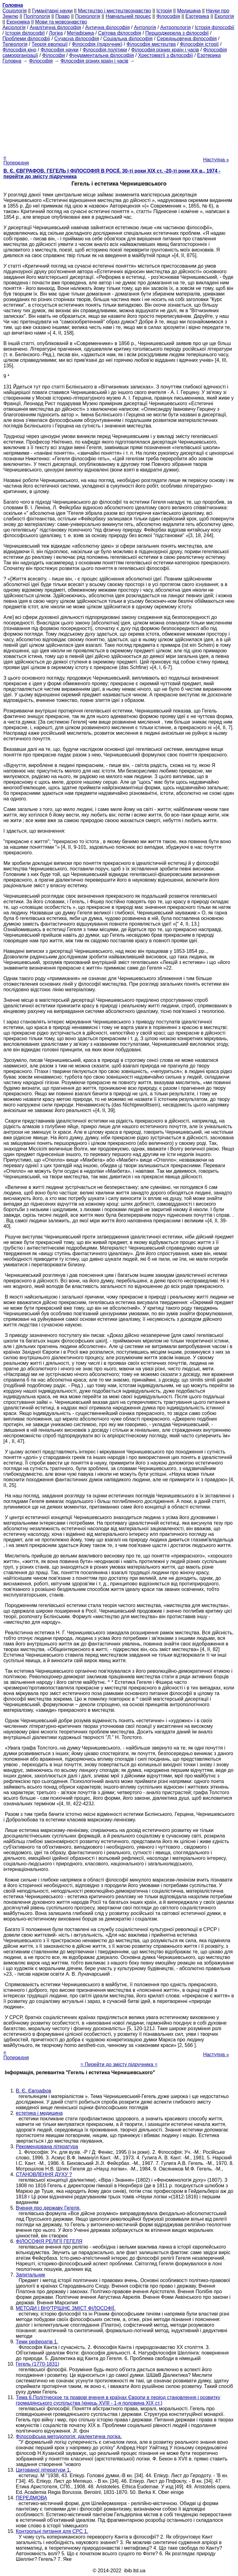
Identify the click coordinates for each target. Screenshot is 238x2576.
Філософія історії (199, 44)
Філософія (168, 16)
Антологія (145, 27)
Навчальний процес (128, 16)
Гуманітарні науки (52, 10)
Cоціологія (14, 10)
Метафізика (80, 33)
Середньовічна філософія (187, 38)
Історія (164, 10)
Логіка (56, 33)
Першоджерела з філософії (177, 33)
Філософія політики (105, 49)
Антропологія (175, 27)
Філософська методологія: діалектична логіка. (69, 2436)
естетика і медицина (39, 2113)
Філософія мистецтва (151, 44)
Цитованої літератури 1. (43, 2470)
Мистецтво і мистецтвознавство (114, 10)
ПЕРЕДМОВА (31, 2497)
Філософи (53, 55)
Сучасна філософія (76, 38)
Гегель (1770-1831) (37, 2364)
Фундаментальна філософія (101, 55)
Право (62, 16)
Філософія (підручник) (97, 44)
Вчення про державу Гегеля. (48, 2207)
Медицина (189, 10)
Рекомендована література (47, 2146)
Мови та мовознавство (61, 21)
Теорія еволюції (50, 44)
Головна (11, 61)
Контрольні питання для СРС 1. (52, 2531)
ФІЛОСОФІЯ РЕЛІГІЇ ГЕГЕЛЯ (49, 2241)
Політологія (37, 16)
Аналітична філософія (55, 27)
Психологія (87, 16)
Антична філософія (107, 27)
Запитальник (30, 2274)
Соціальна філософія (128, 38)
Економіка (18, 21)
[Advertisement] (119, 107)
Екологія (224, 16)
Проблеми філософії (26, 38)
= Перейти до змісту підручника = (119, 2064)
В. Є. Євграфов (33, 2090)
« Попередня (16, 160)
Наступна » (216, 159)
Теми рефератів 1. (37, 2341)
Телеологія (15, 44)
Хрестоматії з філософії (165, 55)
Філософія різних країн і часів (165, 49)
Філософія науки (60, 49)
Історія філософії (214, 27)
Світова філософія (119, 33)
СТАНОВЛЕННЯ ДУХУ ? (44, 2174)
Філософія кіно (19, 49)
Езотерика (197, 16)
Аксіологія (13, 27)
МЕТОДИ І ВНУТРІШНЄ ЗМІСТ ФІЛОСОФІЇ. (66, 2308)
